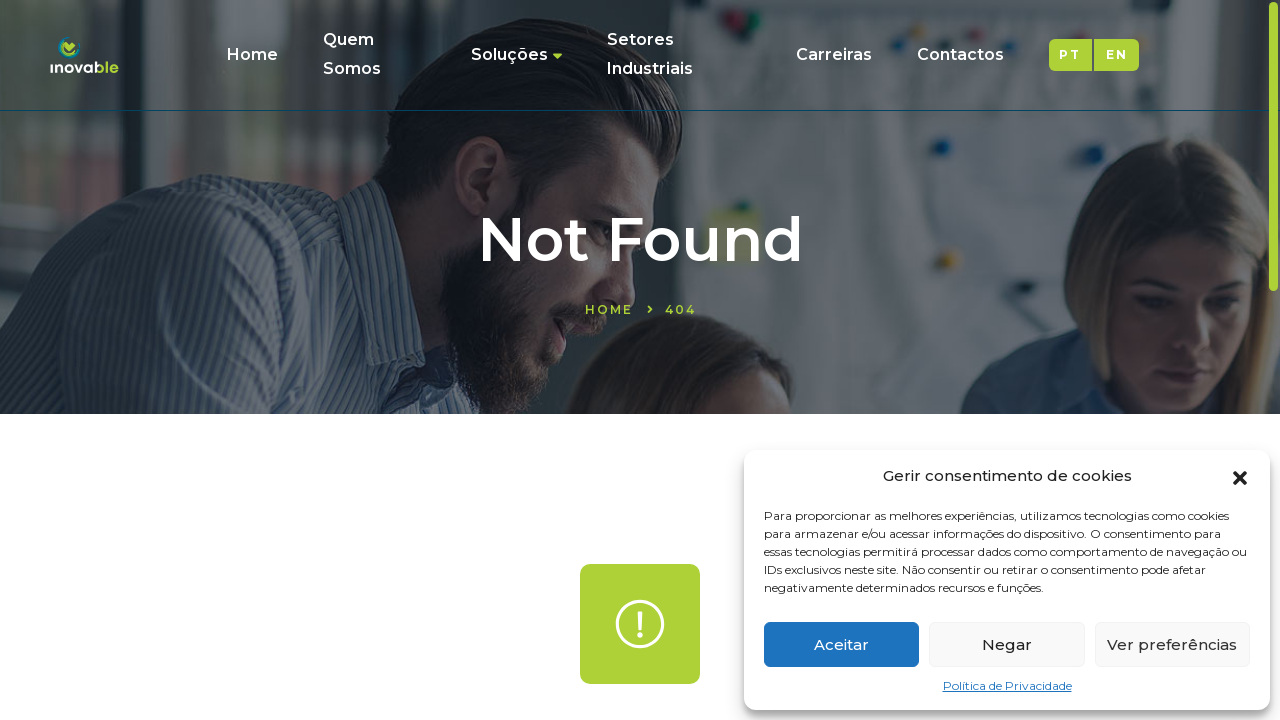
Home (252, 54)
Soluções (516, 54)
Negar (1007, 644)
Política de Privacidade (1007, 685)
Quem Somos (352, 54)
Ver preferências (1172, 644)
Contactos (960, 54)
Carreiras (834, 54)
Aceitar (841, 644)
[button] (1240, 476)
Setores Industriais (650, 54)
